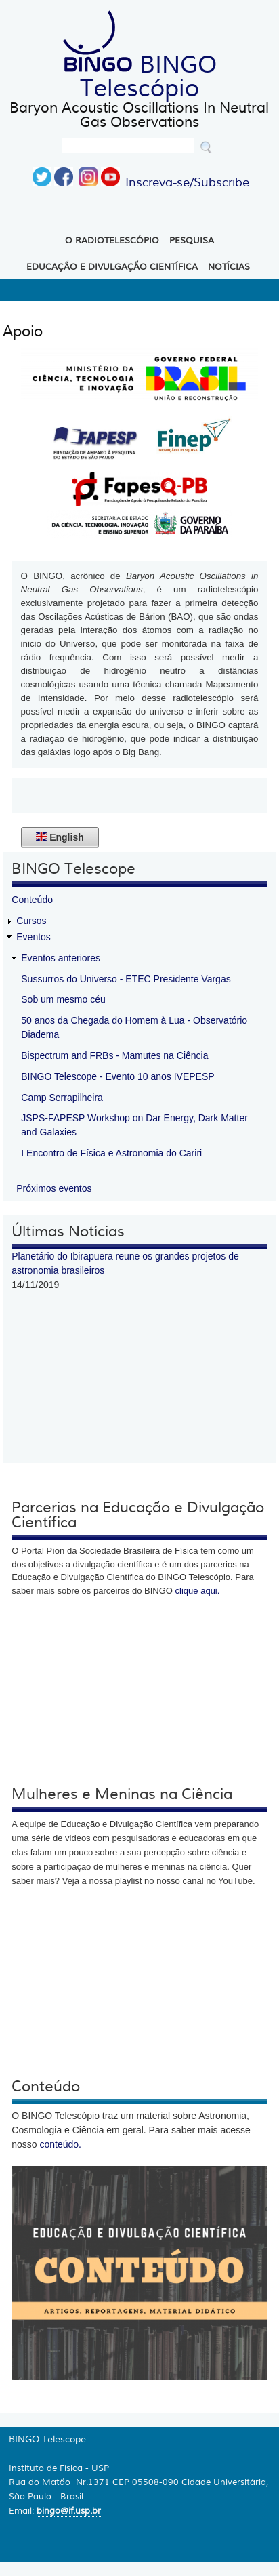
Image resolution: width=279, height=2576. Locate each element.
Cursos (31, 920)
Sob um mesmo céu (63, 999)
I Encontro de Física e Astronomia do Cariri (111, 1153)
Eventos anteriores (60, 957)
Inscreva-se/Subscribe (187, 182)
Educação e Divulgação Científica (112, 267)
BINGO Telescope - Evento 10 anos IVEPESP (117, 1076)
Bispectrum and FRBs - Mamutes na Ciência (114, 1055)
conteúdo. (61, 2144)
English (59, 837)
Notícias (229, 267)
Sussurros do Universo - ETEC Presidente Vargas (125, 978)
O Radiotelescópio (112, 240)
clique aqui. (197, 1591)
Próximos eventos (53, 1188)
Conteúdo (32, 899)
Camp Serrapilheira (62, 1097)
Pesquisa (191, 240)
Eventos (33, 936)
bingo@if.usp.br (69, 2510)
